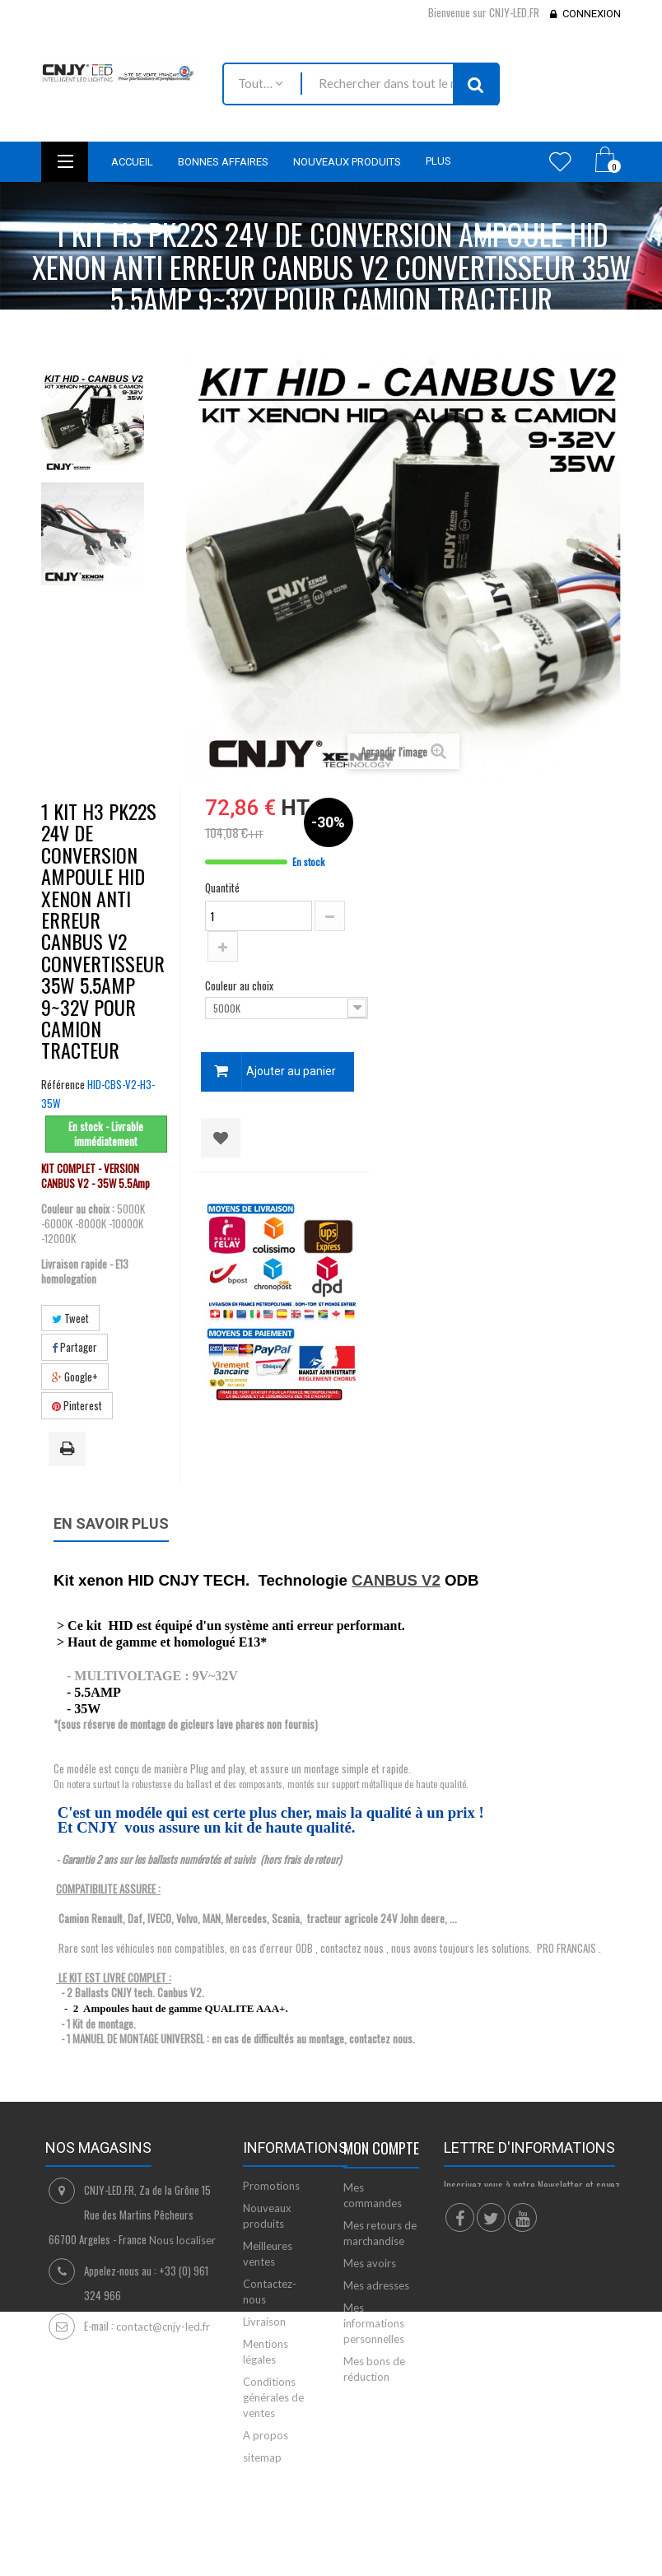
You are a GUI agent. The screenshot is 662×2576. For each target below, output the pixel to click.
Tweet (70, 1318)
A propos (265, 2435)
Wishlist (560, 161)
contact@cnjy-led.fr (163, 2326)
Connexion (591, 13)
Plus (438, 161)
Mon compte (381, 2148)
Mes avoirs (369, 2263)
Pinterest (77, 1405)
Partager (74, 1347)
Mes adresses (376, 2285)
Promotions (271, 2185)
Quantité (222, 887)
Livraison (264, 2321)
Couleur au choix (240, 985)
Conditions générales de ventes (273, 2397)
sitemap (262, 2457)
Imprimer (70, 1450)
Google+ (75, 1376)
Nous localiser (182, 2240)
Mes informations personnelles (373, 2323)
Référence (63, 1084)
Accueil (72, 330)
